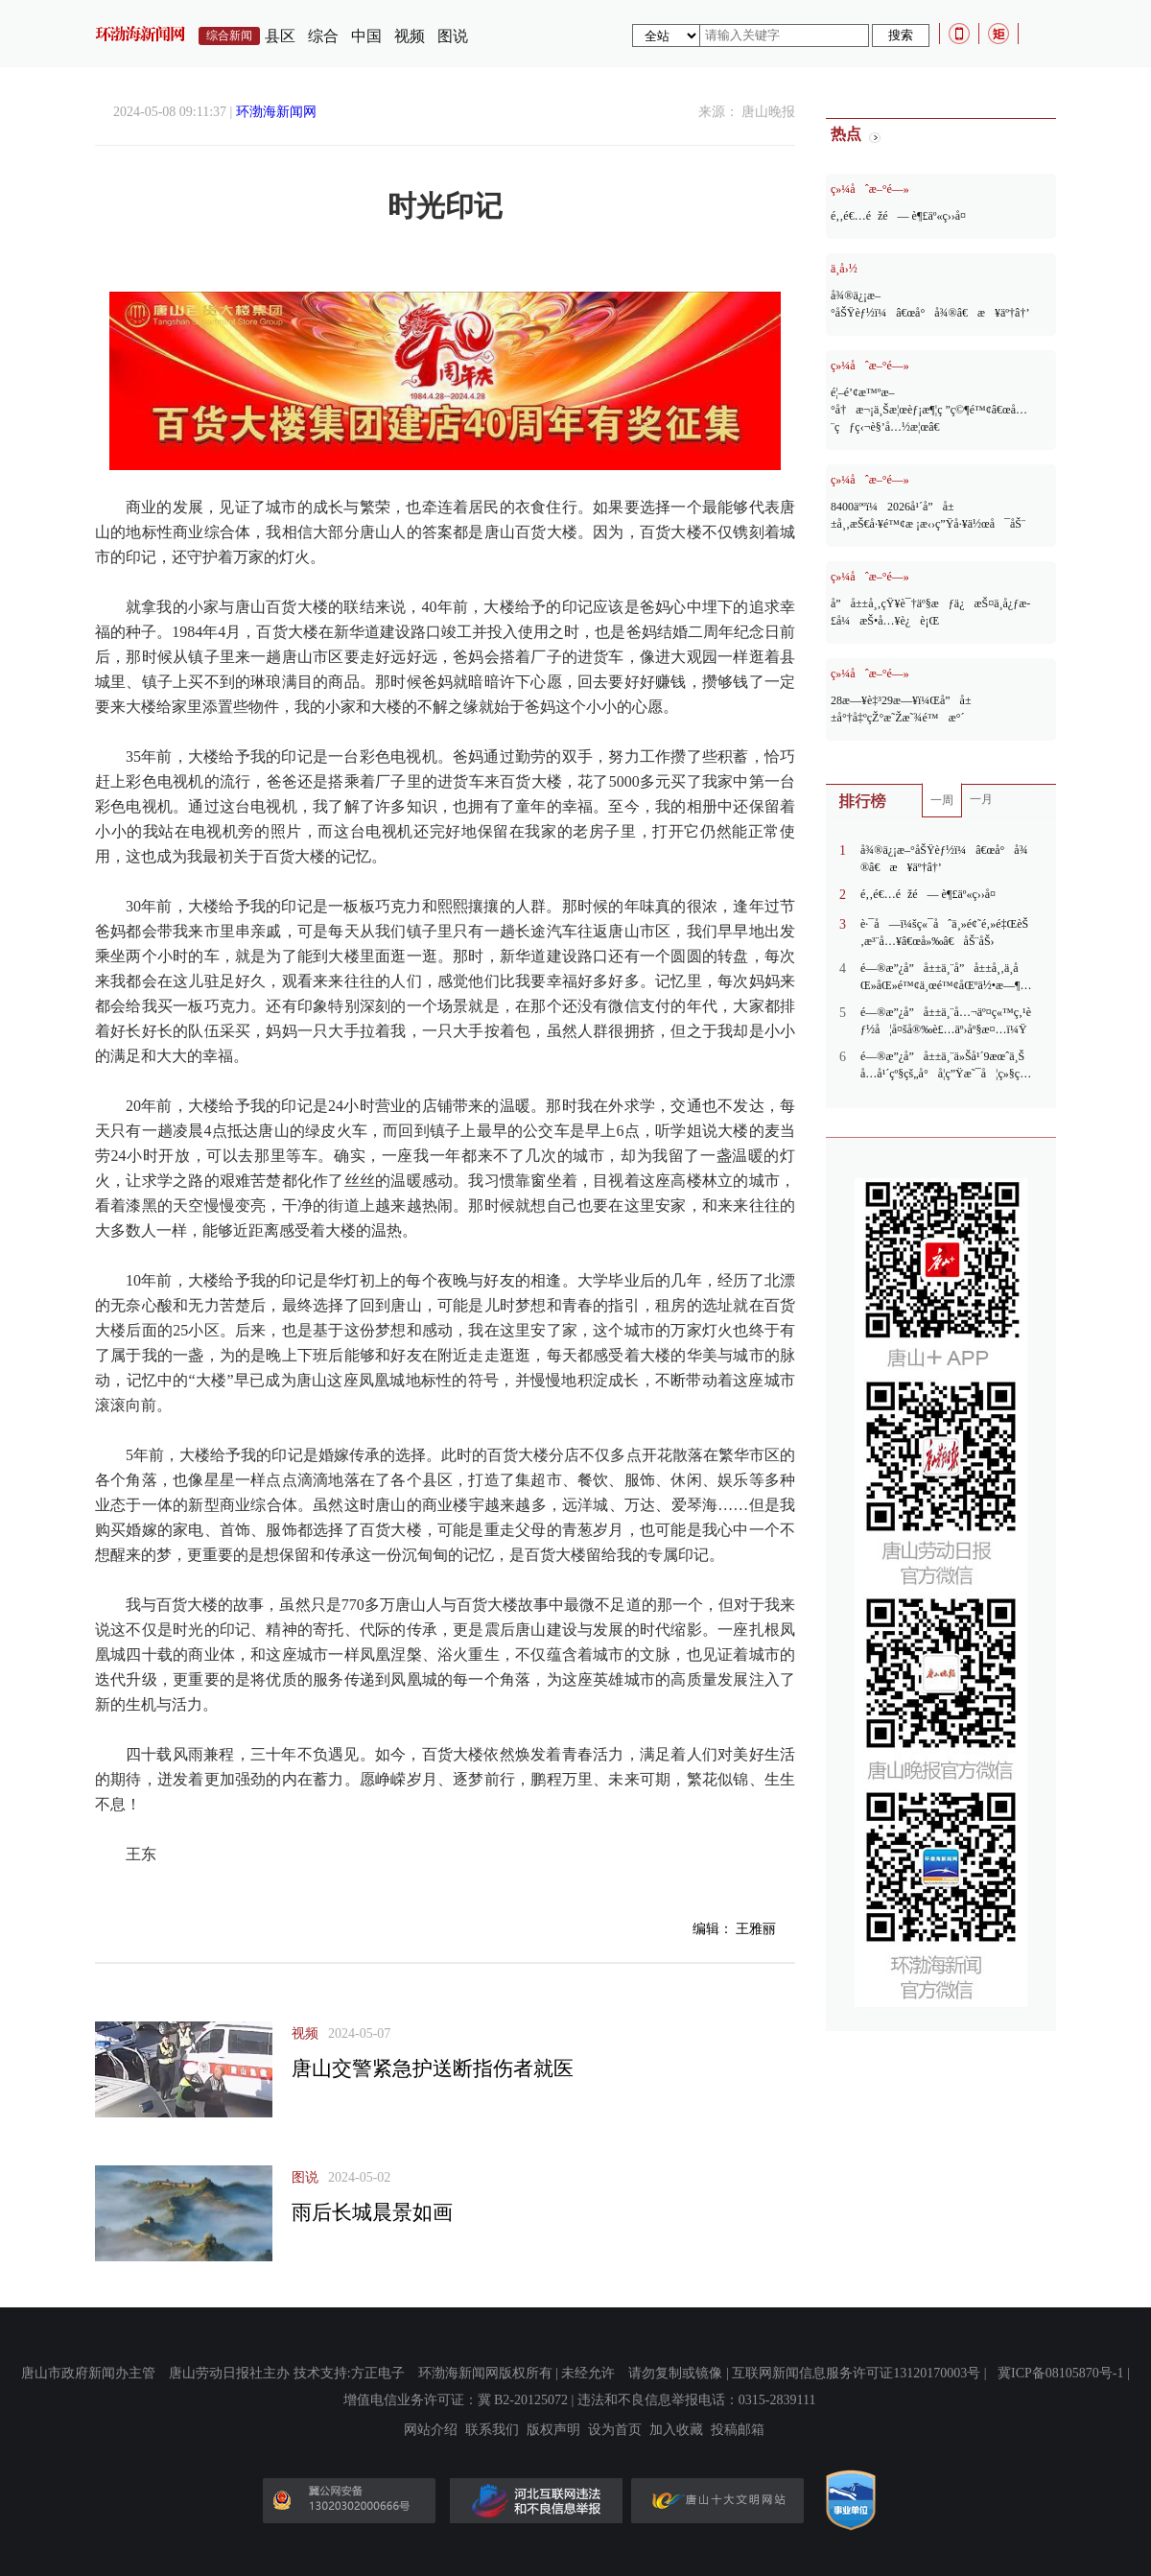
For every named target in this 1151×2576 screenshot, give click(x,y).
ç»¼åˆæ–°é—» (870, 189)
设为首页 (615, 2430)
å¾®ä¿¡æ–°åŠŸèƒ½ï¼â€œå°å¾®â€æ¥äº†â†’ (930, 304)
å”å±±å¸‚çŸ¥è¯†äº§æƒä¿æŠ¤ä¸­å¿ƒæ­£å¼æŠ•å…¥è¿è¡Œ (930, 612)
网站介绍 (431, 2430)
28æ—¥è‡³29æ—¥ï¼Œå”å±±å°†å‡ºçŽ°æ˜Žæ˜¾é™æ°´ (901, 709)
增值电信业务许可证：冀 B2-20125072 (456, 2400)
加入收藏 (676, 2430)
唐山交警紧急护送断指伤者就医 (433, 2068)
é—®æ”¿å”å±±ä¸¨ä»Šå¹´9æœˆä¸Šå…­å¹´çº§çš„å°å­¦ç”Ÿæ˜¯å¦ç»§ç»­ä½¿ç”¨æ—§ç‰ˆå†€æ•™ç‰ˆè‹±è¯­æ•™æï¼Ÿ (945, 1066)
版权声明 (553, 2430)
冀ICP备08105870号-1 (1060, 2373)
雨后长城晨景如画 (372, 2212)
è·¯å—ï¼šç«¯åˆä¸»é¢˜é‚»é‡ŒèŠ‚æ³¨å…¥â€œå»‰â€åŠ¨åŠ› (944, 932)
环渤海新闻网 (276, 112)
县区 (280, 36)
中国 (366, 36)
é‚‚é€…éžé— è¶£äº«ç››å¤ (903, 216)
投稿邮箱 (737, 2430)
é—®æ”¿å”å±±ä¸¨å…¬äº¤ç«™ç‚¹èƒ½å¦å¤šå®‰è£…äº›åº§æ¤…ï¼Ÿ (945, 1020)
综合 (323, 36)
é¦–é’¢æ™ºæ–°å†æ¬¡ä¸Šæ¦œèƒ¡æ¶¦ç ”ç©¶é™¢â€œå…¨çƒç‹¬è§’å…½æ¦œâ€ (929, 410)
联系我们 (492, 2430)
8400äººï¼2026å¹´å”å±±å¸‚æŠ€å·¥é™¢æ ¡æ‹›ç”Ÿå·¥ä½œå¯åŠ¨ (928, 515)
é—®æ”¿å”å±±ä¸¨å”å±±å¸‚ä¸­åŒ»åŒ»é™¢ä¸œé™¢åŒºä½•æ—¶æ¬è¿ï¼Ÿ (940, 977)
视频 (409, 36)
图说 (452, 36)
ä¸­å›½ (844, 268)
